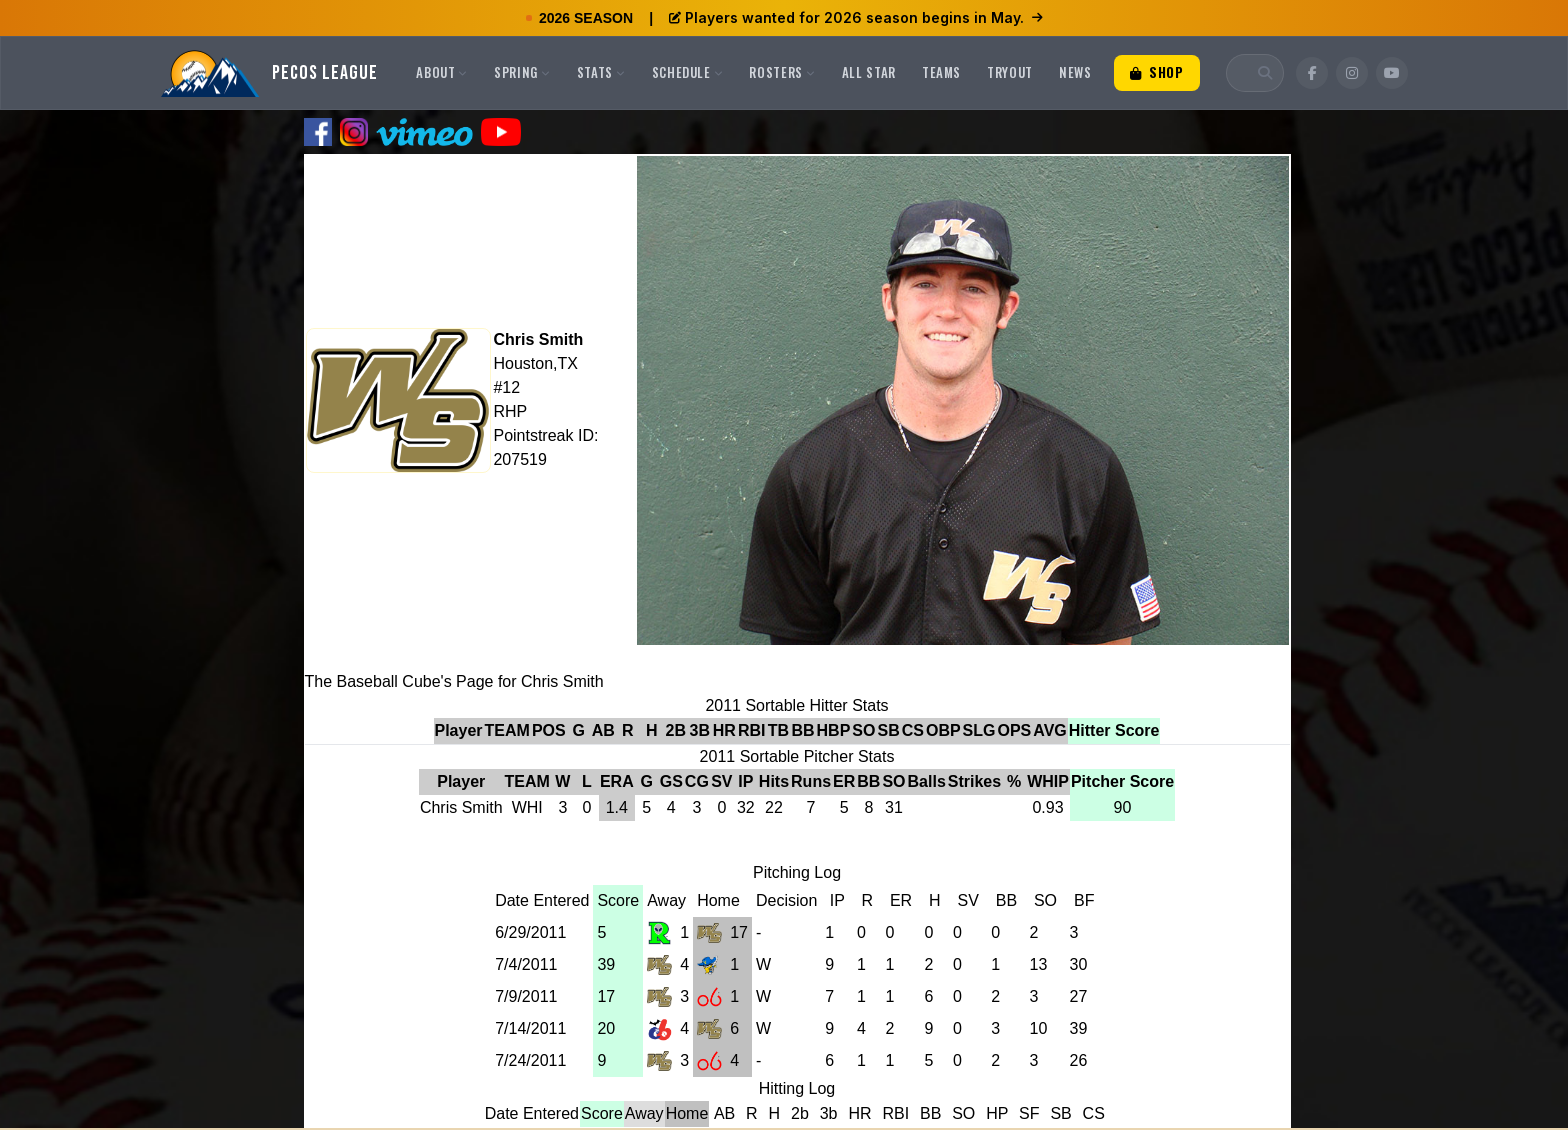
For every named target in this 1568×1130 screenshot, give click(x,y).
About (442, 72)
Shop (1157, 72)
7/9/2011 (526, 996)
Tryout (1010, 72)
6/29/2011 (530, 932)
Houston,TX (535, 363)
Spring (522, 72)
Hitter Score (1114, 730)
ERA (617, 781)
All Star (869, 72)
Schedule (688, 72)
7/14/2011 (530, 1028)
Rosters (782, 72)
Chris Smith (538, 339)
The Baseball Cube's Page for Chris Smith (454, 681)
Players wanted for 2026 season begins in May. (856, 17)
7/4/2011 (526, 964)
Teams (941, 72)
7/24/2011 (530, 1060)
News (1075, 72)
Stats (601, 72)
